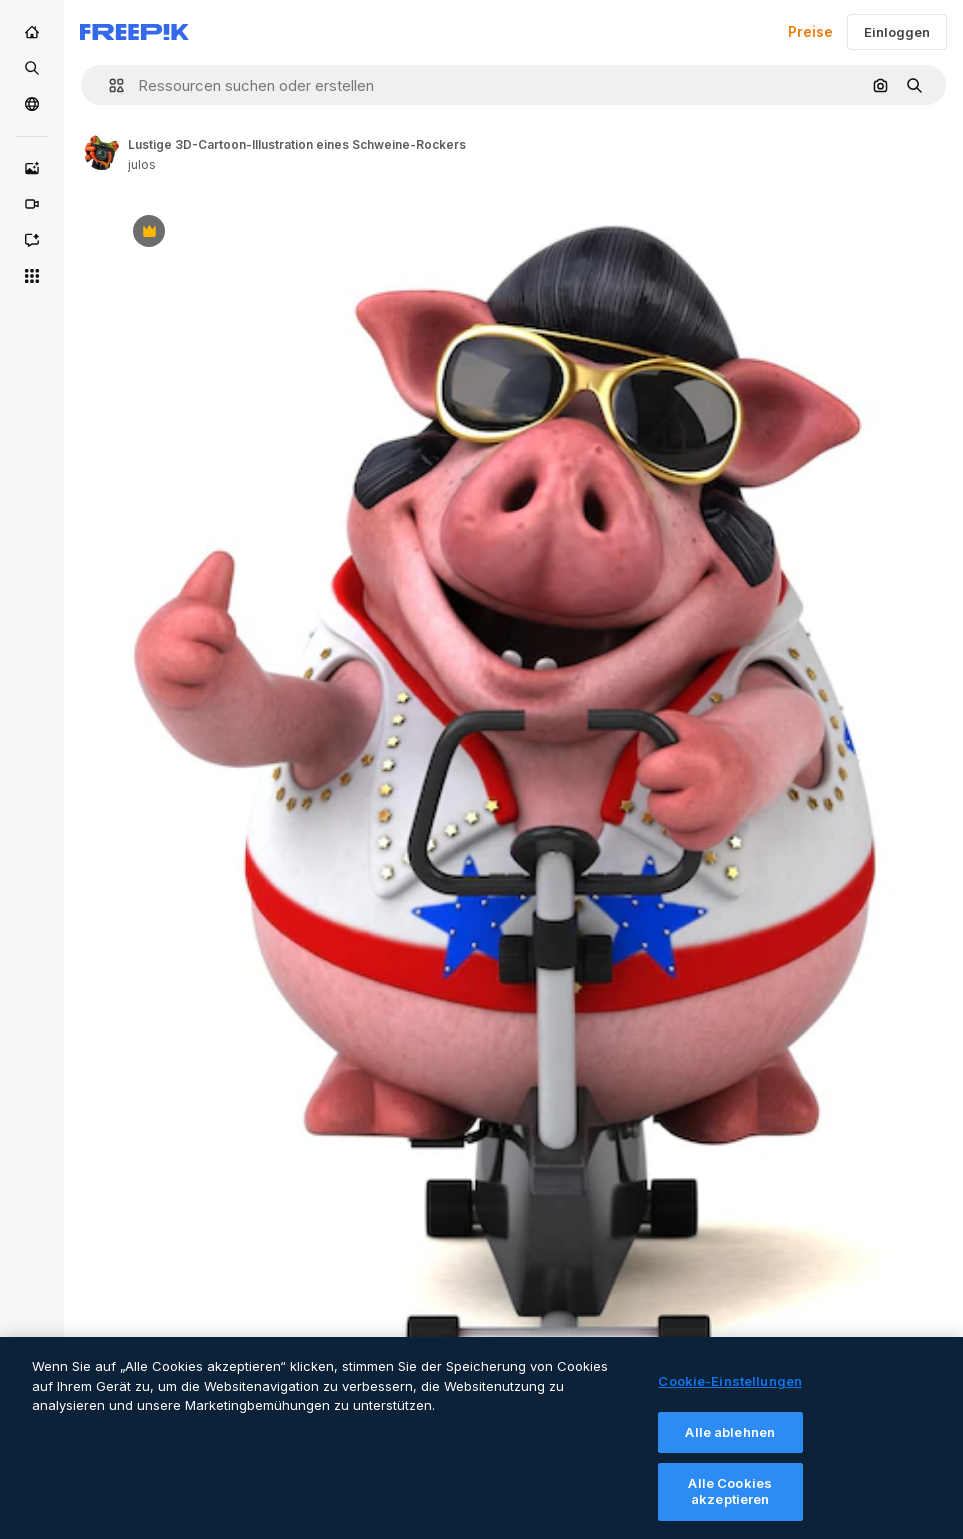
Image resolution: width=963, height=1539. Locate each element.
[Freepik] (134, 32)
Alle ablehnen (730, 1442)
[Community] (32, 104)
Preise (810, 31)
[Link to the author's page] (102, 152)
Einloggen (897, 32)
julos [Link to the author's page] (142, 164)
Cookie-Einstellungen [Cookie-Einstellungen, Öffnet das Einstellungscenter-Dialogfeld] (730, 1391)
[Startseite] (32, 32)
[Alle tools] (32, 276)
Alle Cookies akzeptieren (730, 1501)
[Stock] (32, 68)
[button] (108, 85)
